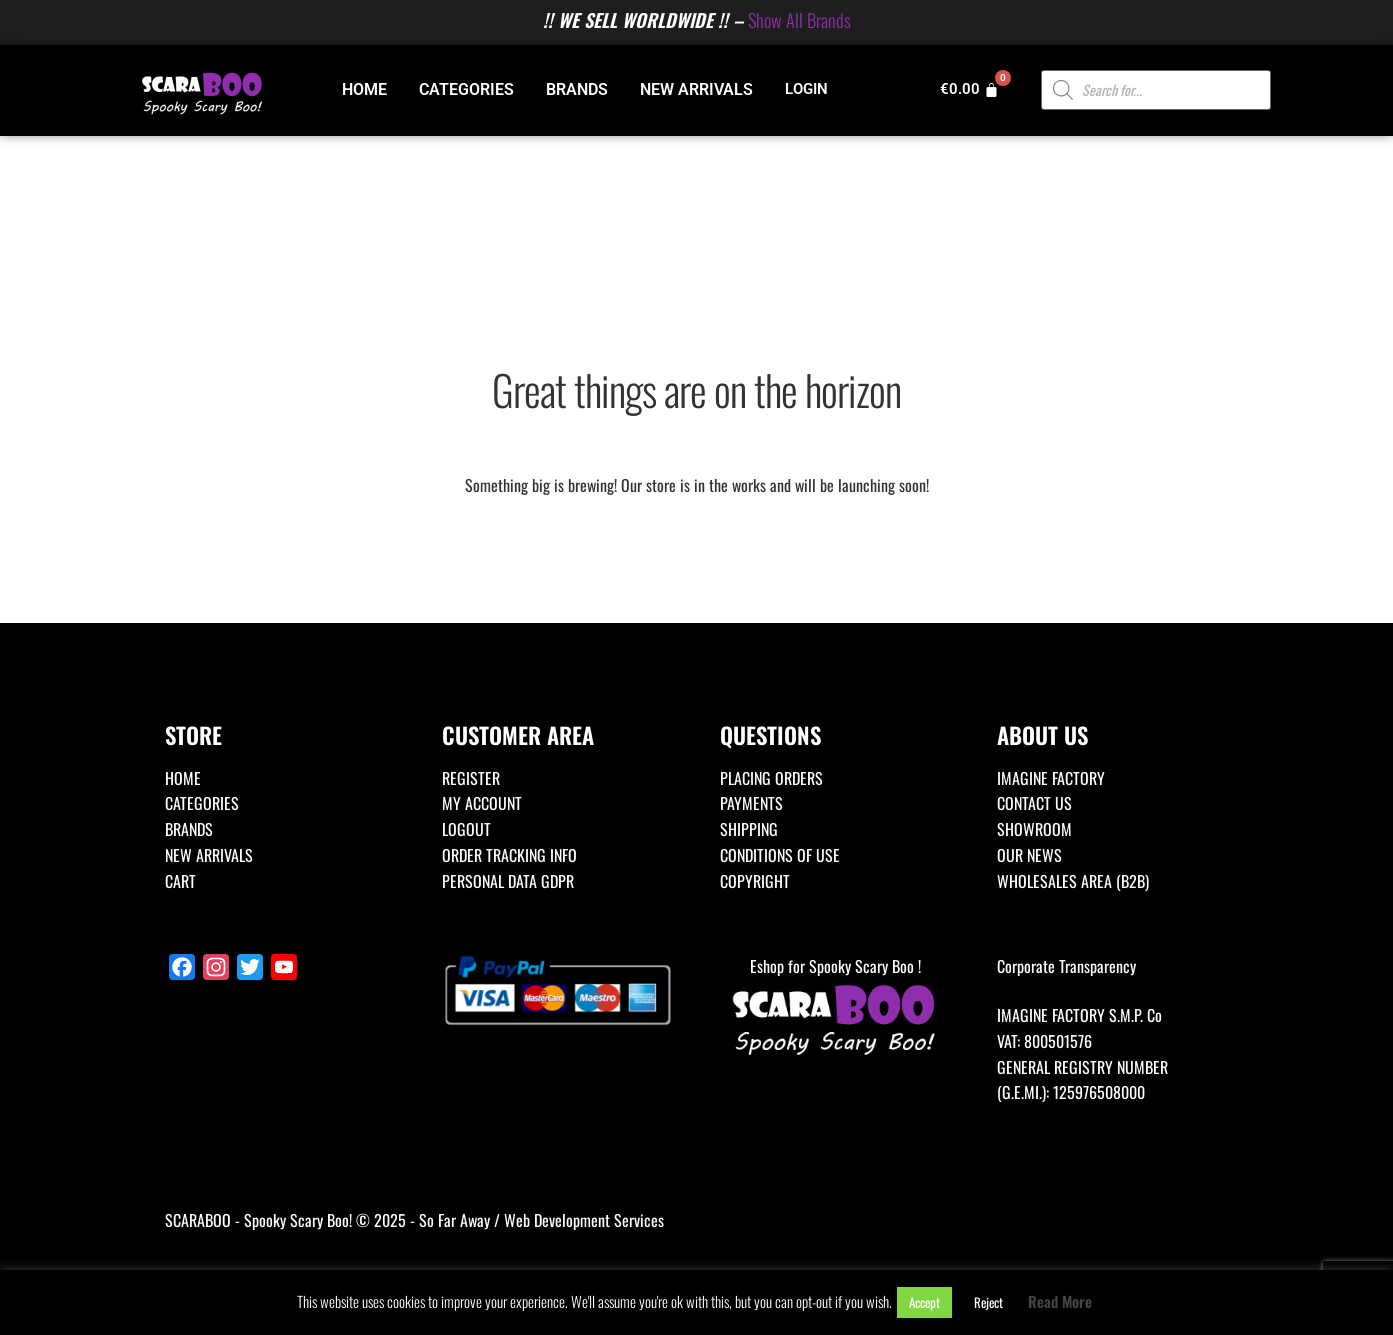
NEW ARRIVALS (696, 89)
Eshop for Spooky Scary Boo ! (835, 1007)
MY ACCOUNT (482, 803)
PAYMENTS (751, 803)
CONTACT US (1034, 803)
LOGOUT (466, 829)
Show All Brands (799, 19)
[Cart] (970, 89)
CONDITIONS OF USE (780, 855)
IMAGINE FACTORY (1051, 778)
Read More (1060, 1301)
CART (180, 881)
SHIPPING (749, 829)
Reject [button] (988, 1302)
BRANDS (577, 89)
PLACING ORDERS (771, 778)
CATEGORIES (466, 89)
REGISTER (471, 778)
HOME (364, 89)
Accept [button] (924, 1302)
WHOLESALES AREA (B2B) (1073, 881)
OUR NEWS (1029, 855)
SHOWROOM (1034, 829)
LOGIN (806, 89)
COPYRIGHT (755, 881)
